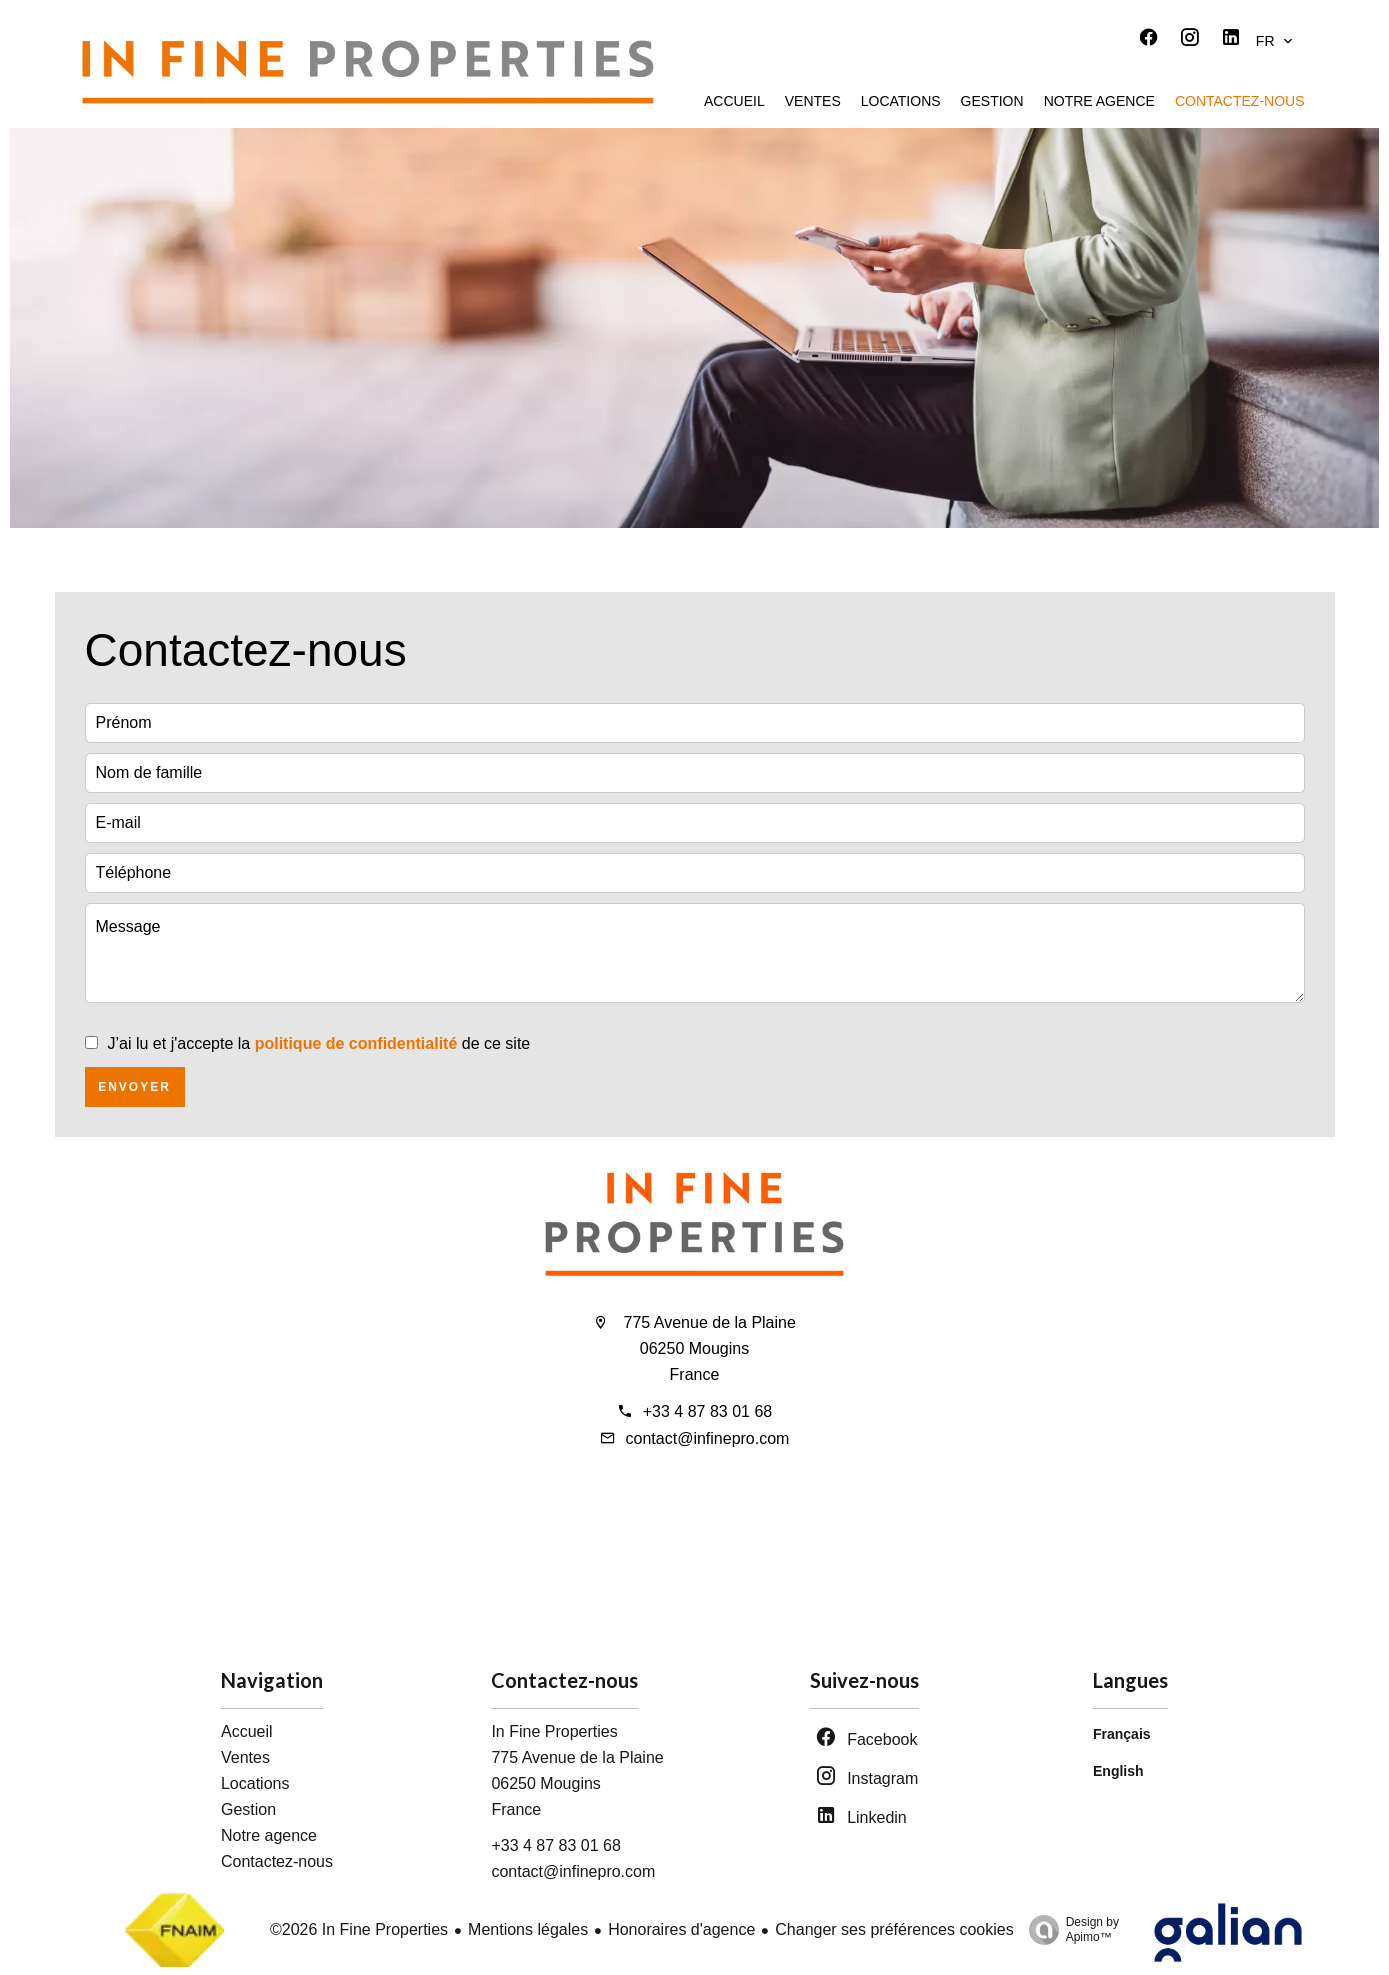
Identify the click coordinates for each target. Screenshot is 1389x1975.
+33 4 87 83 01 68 (707, 1411)
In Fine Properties (554, 1731)
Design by (1069, 1930)
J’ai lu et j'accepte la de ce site (319, 1043)
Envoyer (134, 1087)
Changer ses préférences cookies (894, 1929)
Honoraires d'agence (681, 1929)
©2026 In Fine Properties (359, 1929)
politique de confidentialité (356, 1043)
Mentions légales (528, 1929)
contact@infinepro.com (708, 1438)
